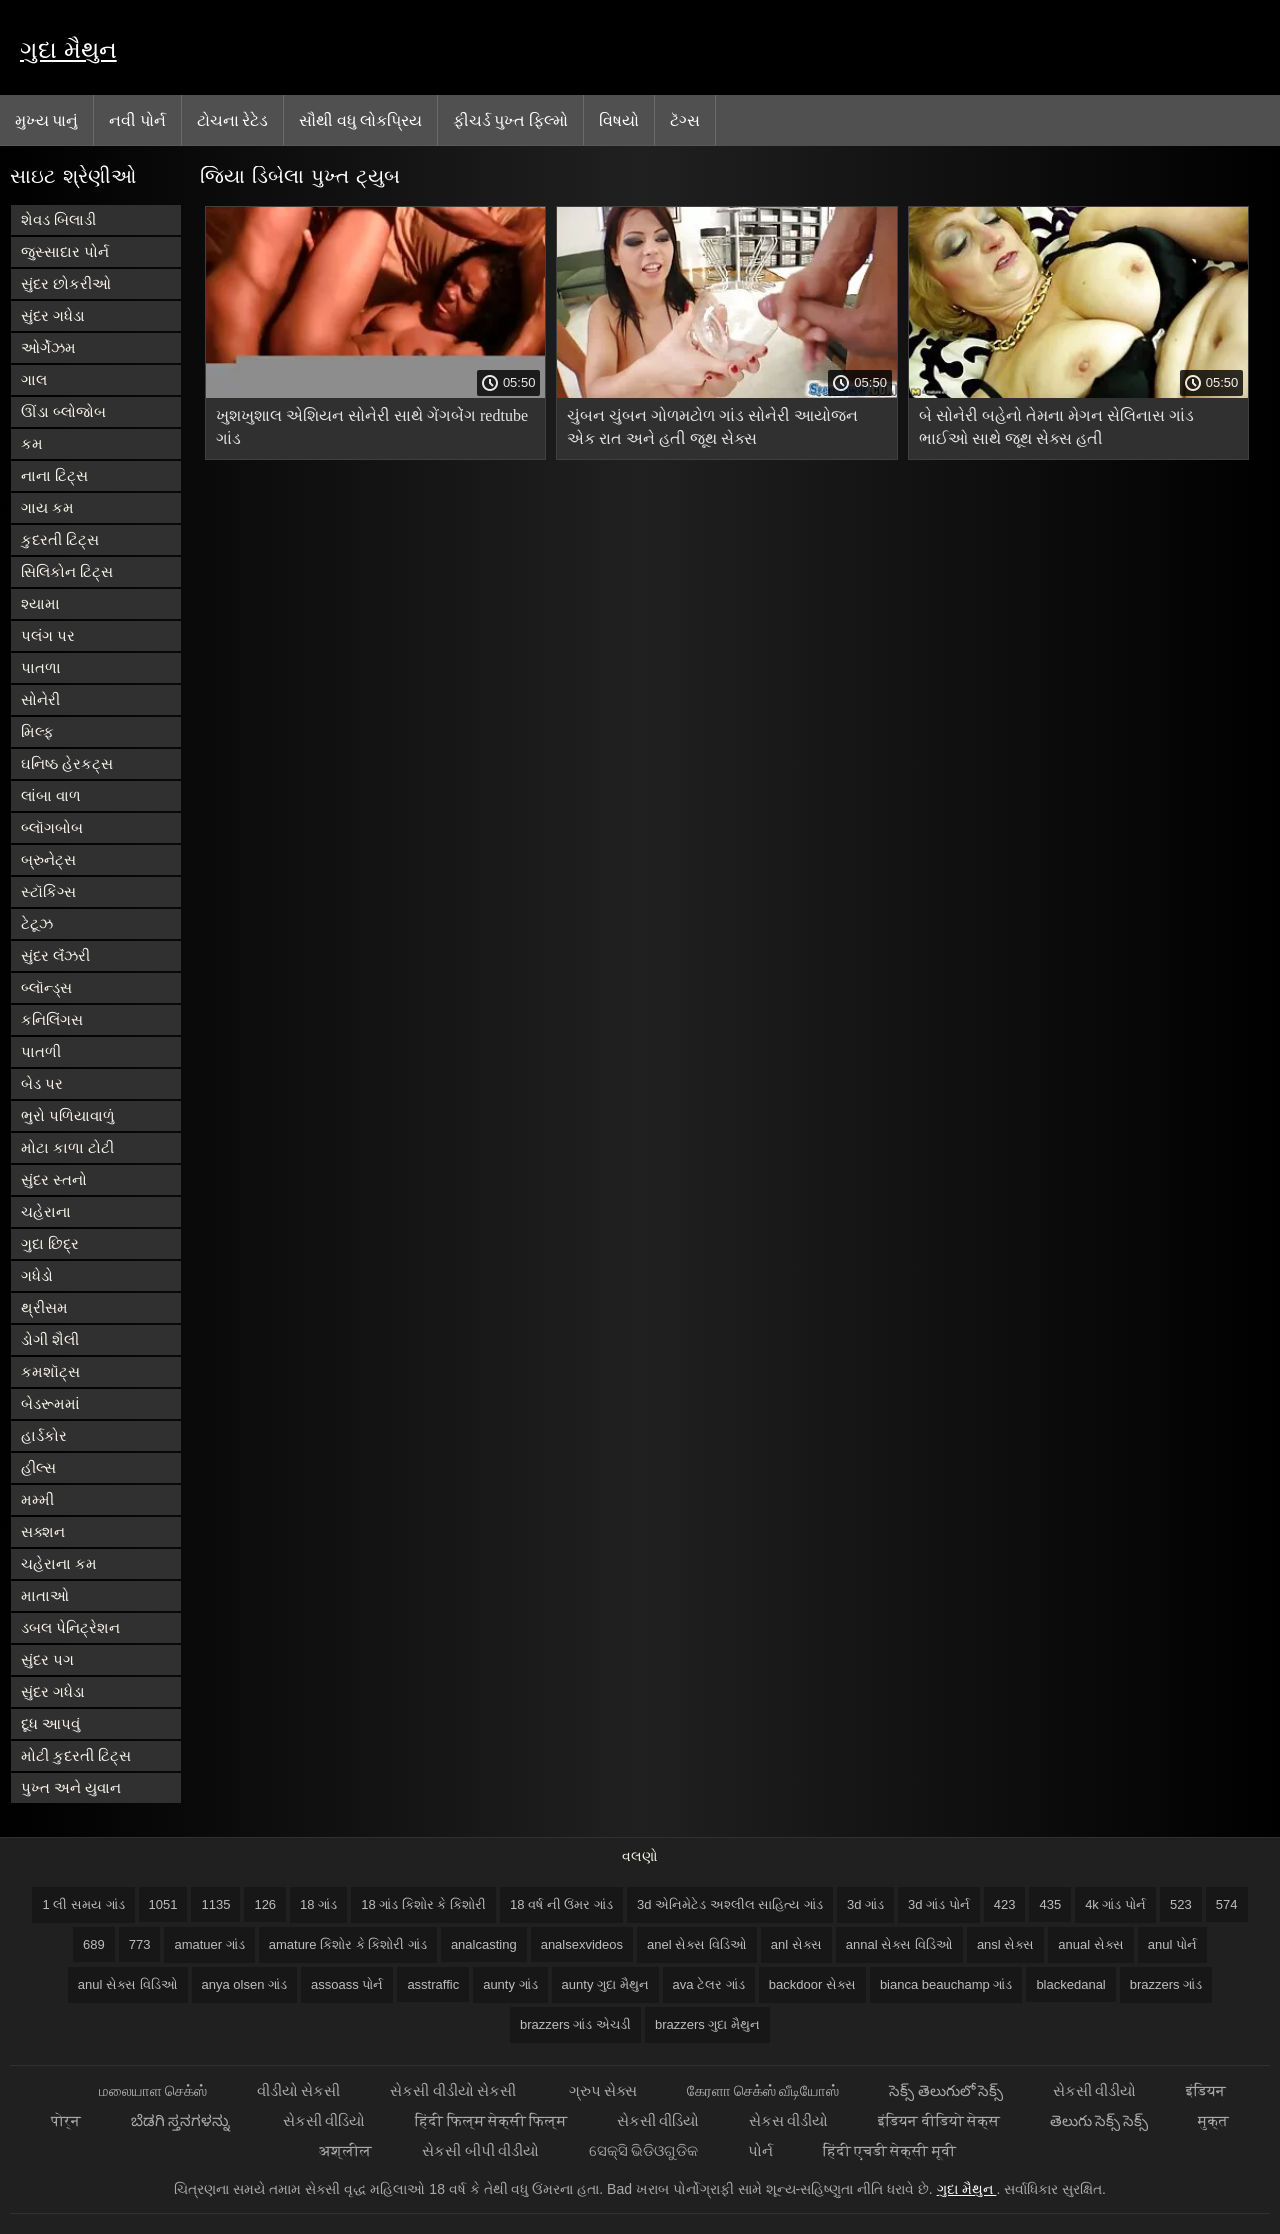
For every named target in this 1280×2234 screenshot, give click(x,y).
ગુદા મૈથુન (68, 49)
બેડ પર (42, 1083)
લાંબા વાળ (51, 795)
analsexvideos (582, 1944)
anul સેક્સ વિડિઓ (128, 1984)
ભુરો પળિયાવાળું (68, 1115)
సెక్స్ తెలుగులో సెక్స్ (945, 2090)
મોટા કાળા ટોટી (67, 1147)
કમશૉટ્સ (50, 1371)
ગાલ (34, 379)
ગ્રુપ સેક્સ (603, 2090)
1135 (215, 1904)
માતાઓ (45, 1595)
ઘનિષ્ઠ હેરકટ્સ (67, 763)
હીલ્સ (38, 1467)
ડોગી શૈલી (50, 1339)
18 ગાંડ (318, 1904)
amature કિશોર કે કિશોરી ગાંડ (348, 1944)
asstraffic (433, 1984)
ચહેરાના (46, 1211)
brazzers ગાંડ (1166, 1984)
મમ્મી (37, 1499)
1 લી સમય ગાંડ (83, 1904)
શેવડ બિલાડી (58, 219)
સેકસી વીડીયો (1094, 2090)
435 (1050, 1904)
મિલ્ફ (37, 731)
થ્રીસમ (44, 1307)
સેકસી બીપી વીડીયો (480, 2150)
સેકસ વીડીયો (788, 2120)
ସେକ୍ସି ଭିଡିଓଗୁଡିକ (643, 2150)
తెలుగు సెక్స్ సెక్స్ (1099, 2120)
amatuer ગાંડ (209, 1944)
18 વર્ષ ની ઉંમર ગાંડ (561, 1904)
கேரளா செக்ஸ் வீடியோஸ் (763, 2090)
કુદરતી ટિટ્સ (60, 539)
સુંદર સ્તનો (54, 1179)
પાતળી (41, 1051)
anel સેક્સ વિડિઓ (697, 1944)
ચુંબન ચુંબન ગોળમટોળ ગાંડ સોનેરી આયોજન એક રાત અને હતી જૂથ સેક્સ (712, 427)
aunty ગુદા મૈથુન (605, 1984)
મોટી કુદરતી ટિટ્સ (76, 1755)
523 (1181, 1904)
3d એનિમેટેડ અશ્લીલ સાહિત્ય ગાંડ (730, 1904)
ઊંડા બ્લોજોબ (63, 411)
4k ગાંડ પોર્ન (1115, 1904)
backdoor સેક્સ (812, 1984)
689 (94, 1944)
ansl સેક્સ (1005, 1944)
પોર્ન (760, 2150)
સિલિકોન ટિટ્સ (67, 571)
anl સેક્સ (796, 1944)
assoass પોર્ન (347, 1984)
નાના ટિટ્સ (54, 475)
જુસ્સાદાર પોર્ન (65, 251)
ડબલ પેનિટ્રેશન (70, 1627)
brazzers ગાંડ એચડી (575, 2024)
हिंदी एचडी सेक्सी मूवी (889, 2150)
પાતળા (41, 667)
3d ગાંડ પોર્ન (939, 1904)
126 (265, 1904)
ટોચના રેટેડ (232, 120)
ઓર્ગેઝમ (48, 347)
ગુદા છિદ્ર (50, 1243)
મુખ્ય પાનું (46, 120)
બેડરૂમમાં (50, 1403)
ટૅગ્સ (685, 120)
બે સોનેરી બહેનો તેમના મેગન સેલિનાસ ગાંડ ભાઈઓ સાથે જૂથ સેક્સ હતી (1056, 427)
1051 (163, 1904)
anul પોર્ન (1172, 1944)
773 (140, 1944)
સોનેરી (40, 699)
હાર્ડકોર (44, 1435)
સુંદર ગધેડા (53, 315)
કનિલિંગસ (52, 1019)
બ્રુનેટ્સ (48, 859)
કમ (32, 443)
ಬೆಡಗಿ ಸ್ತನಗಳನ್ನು (182, 2120)
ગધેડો (37, 1275)
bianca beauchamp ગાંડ (946, 1984)
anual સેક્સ (1090, 1944)
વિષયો (619, 120)
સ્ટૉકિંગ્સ (48, 891)
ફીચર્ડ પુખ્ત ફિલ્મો (510, 120)
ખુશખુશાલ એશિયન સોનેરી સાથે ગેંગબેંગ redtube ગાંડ (372, 427)
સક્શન (43, 1531)
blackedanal (1070, 1984)
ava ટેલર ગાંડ (709, 1984)
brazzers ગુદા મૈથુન (707, 2024)
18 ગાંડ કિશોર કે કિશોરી (423, 1904)
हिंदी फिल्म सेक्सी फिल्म (491, 2120)
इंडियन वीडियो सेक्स (938, 2120)
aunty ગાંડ (510, 1984)
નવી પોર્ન (137, 120)
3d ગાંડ (865, 1904)
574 (1227, 1904)
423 (1005, 1904)
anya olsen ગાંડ (245, 1984)
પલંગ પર (48, 635)
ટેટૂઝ (37, 923)
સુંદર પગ (47, 1659)
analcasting (484, 1944)
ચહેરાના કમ (59, 1563)
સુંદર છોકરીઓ (66, 283)
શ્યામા (40, 603)
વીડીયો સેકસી (298, 2090)
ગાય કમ (47, 507)
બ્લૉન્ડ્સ (46, 987)
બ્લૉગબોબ (52, 827)
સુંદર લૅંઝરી (55, 955)
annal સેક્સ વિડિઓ (899, 1944)
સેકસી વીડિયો (324, 2120)
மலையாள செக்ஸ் (153, 2090)
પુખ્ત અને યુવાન (71, 1787)
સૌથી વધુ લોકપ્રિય (360, 120)
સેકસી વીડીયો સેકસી (454, 2090)
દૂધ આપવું (50, 1723)
